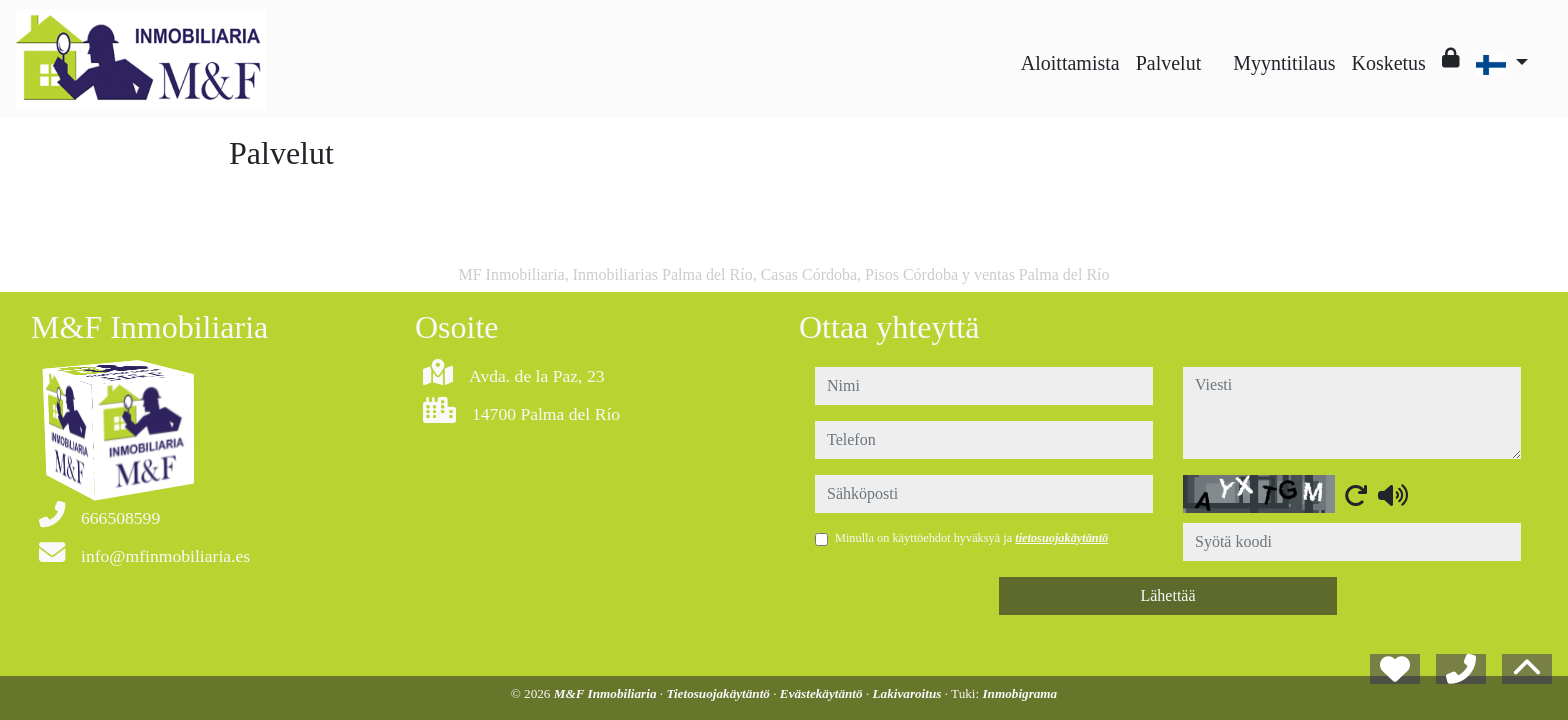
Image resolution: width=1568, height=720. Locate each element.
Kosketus (1388, 63)
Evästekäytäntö (823, 693)
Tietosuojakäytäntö (719, 693)
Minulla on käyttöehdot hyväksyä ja (971, 538)
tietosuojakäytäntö (1061, 538)
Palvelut (1169, 63)
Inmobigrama (1019, 693)
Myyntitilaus (1284, 63)
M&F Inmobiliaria (607, 693)
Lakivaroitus (909, 693)
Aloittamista (1070, 63)
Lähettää (1167, 595)
